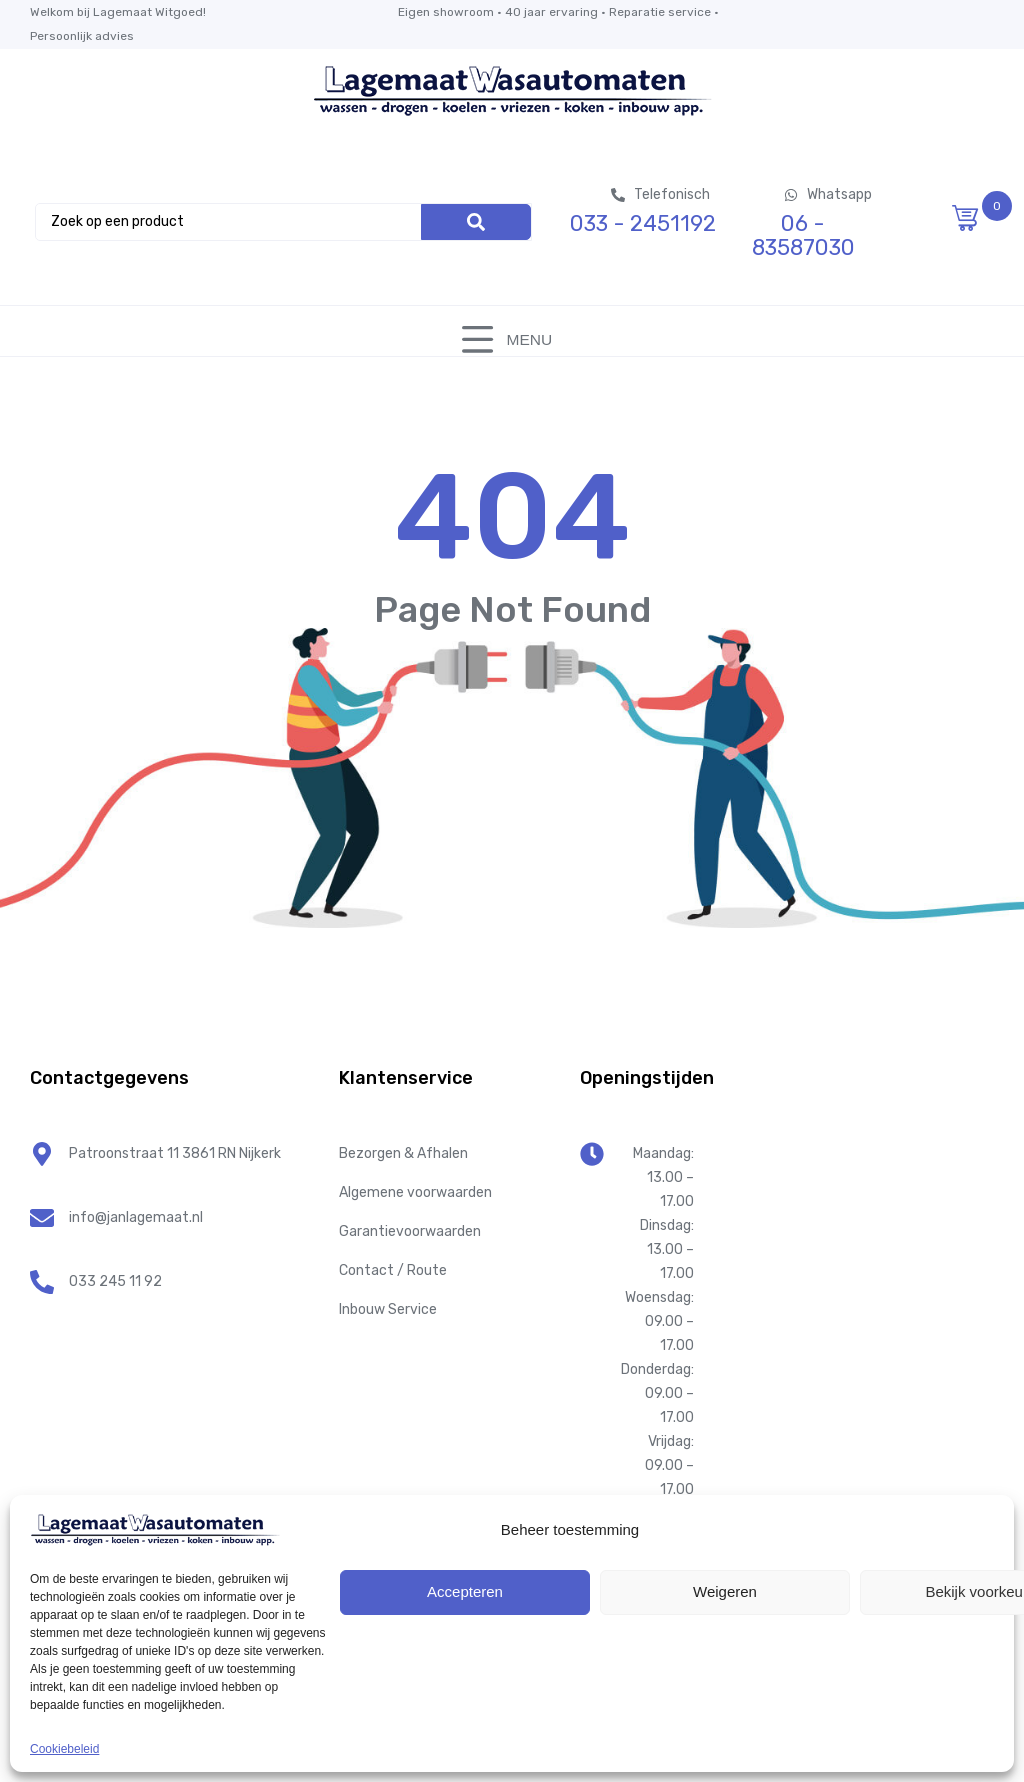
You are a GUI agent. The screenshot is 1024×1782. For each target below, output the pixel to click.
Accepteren (465, 1591)
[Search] (476, 222)
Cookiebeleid (64, 1749)
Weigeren (725, 1591)
